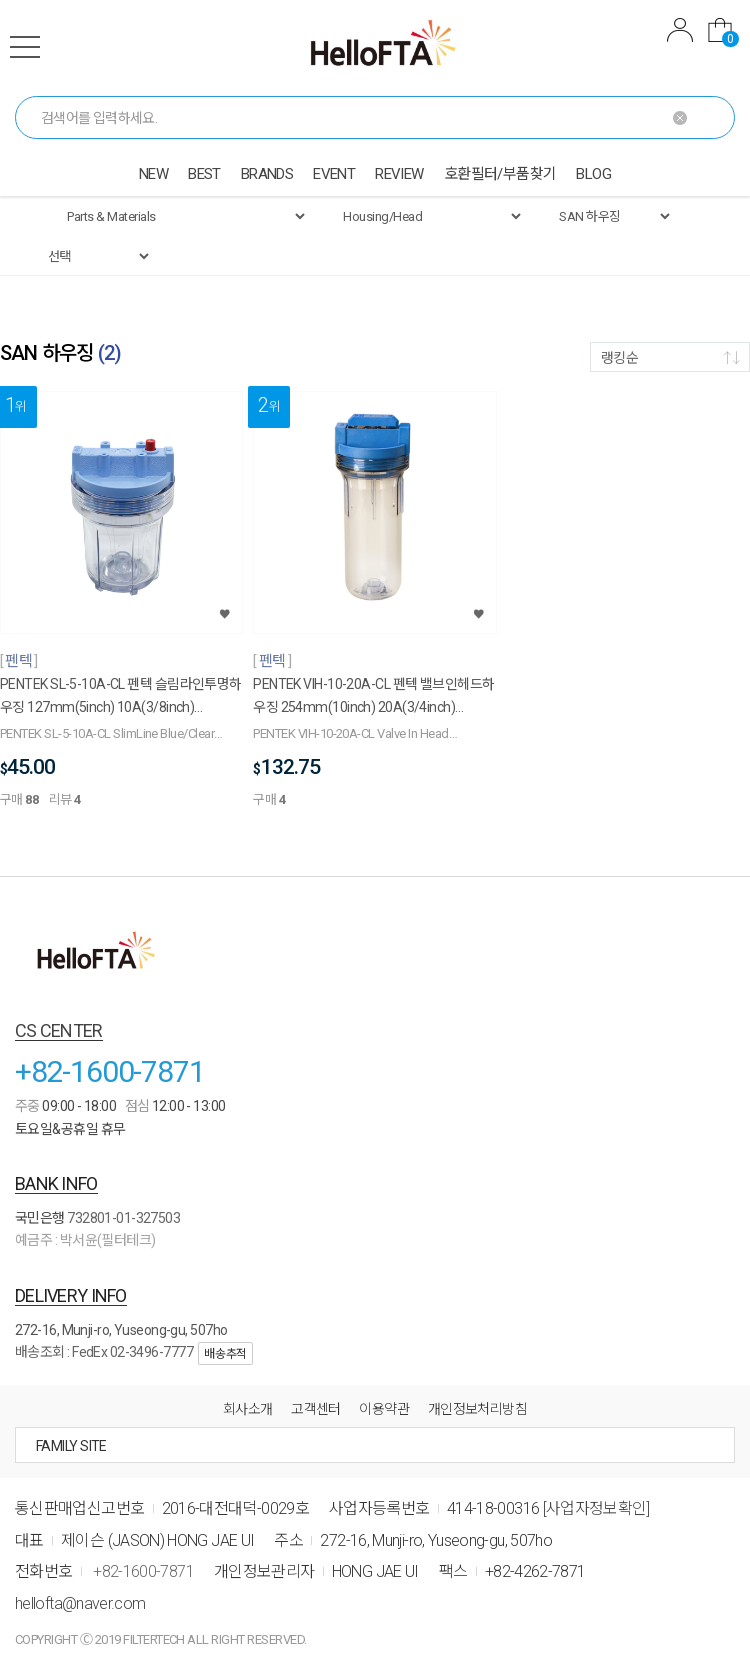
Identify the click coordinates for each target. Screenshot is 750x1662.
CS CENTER (59, 1030)
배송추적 (225, 1354)
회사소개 (248, 1409)
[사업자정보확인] (596, 1508)
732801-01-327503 (123, 1218)
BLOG (593, 174)
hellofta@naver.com (80, 1603)
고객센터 (316, 1409)
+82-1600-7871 (109, 1071)
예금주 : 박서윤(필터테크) (85, 1240)
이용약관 (384, 1409)
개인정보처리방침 (478, 1409)
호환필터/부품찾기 (500, 174)
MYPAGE (680, 30)
